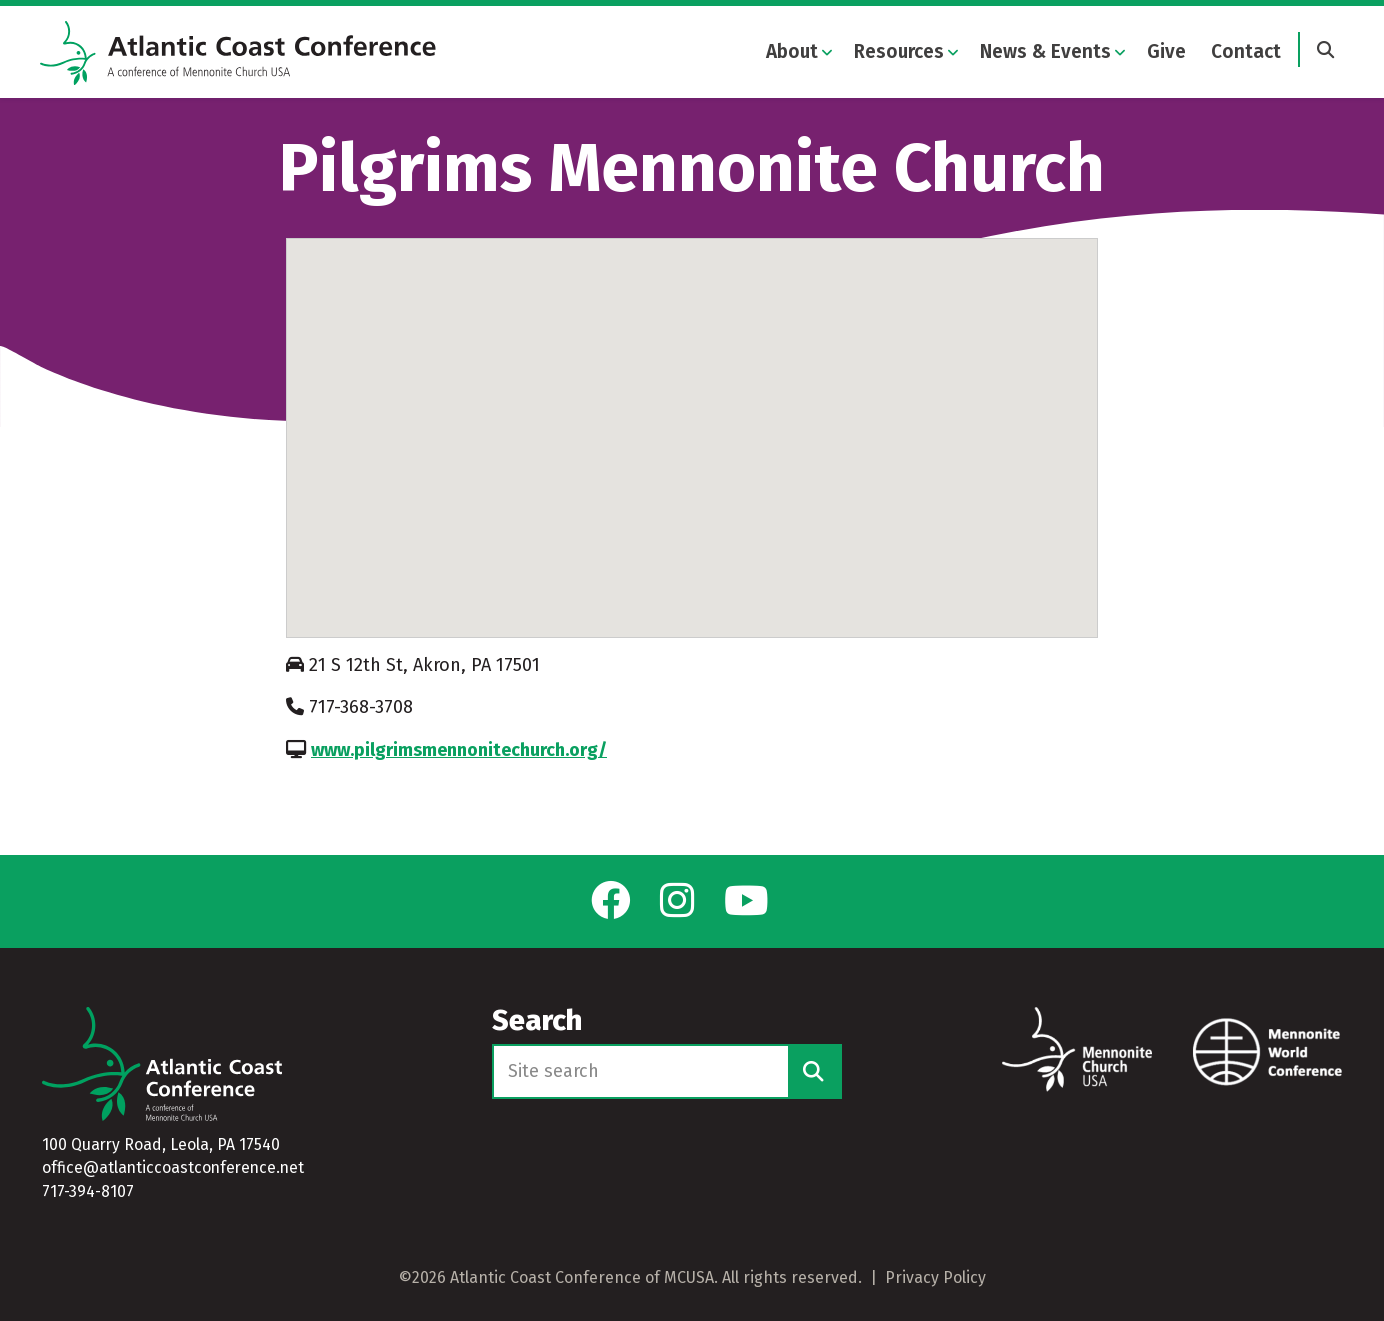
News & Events (1045, 51)
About (792, 51)
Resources (899, 51)
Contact (1246, 51)
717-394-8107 (88, 1191)
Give (1166, 51)
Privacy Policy (935, 1277)
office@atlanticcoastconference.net (173, 1168)
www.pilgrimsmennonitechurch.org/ (459, 761)
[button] (692, 431)
